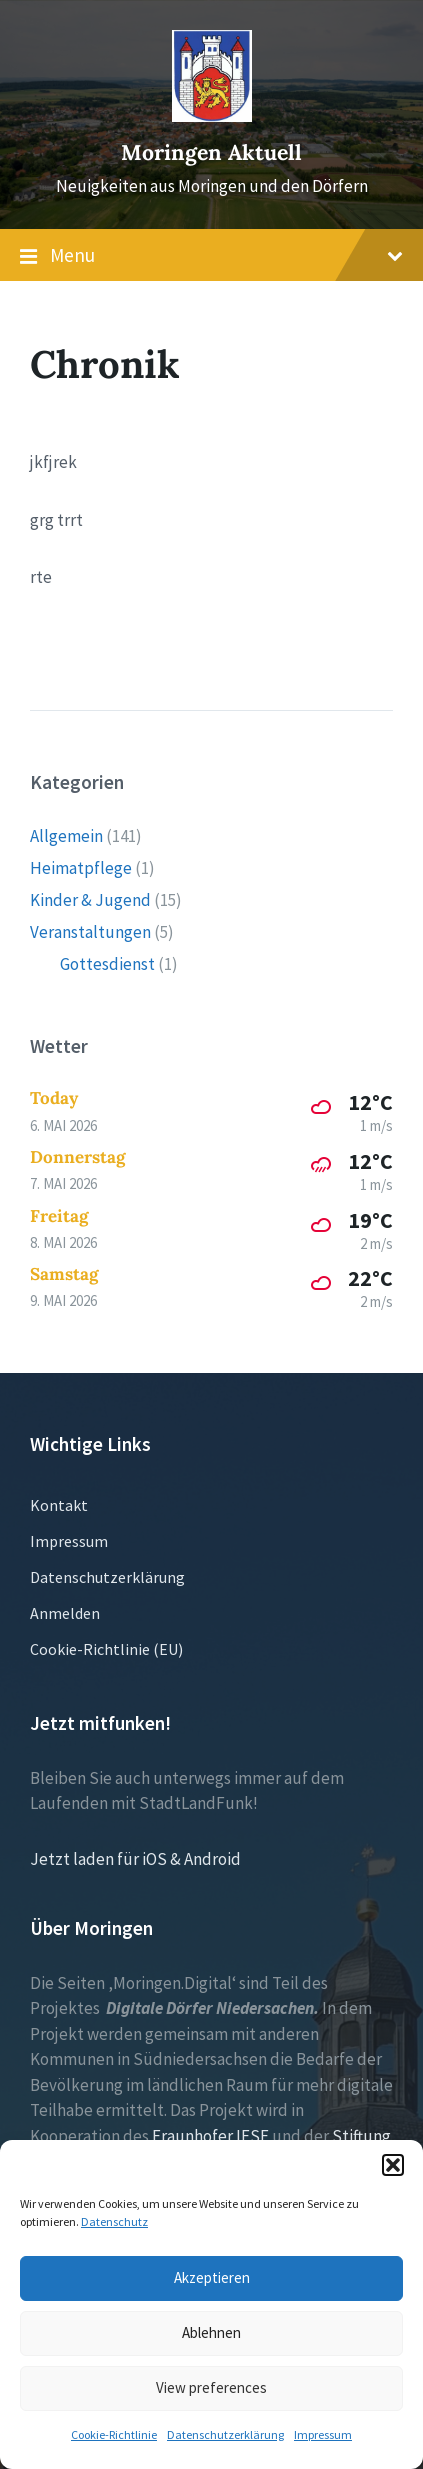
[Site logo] (212, 116)
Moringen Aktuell (211, 152)
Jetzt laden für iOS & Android (135, 1859)
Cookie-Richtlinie (114, 2434)
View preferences (211, 2387)
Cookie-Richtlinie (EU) (106, 1649)
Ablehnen (211, 2332)
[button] (393, 2165)
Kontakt (59, 1505)
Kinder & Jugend (90, 900)
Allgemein (66, 836)
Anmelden (65, 1613)
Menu (211, 256)
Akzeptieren (212, 2277)
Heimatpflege (81, 868)
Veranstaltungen (90, 932)
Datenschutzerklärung (225, 2434)
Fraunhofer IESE (210, 2136)
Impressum (323, 2434)
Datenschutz (114, 2221)
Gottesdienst (107, 964)
